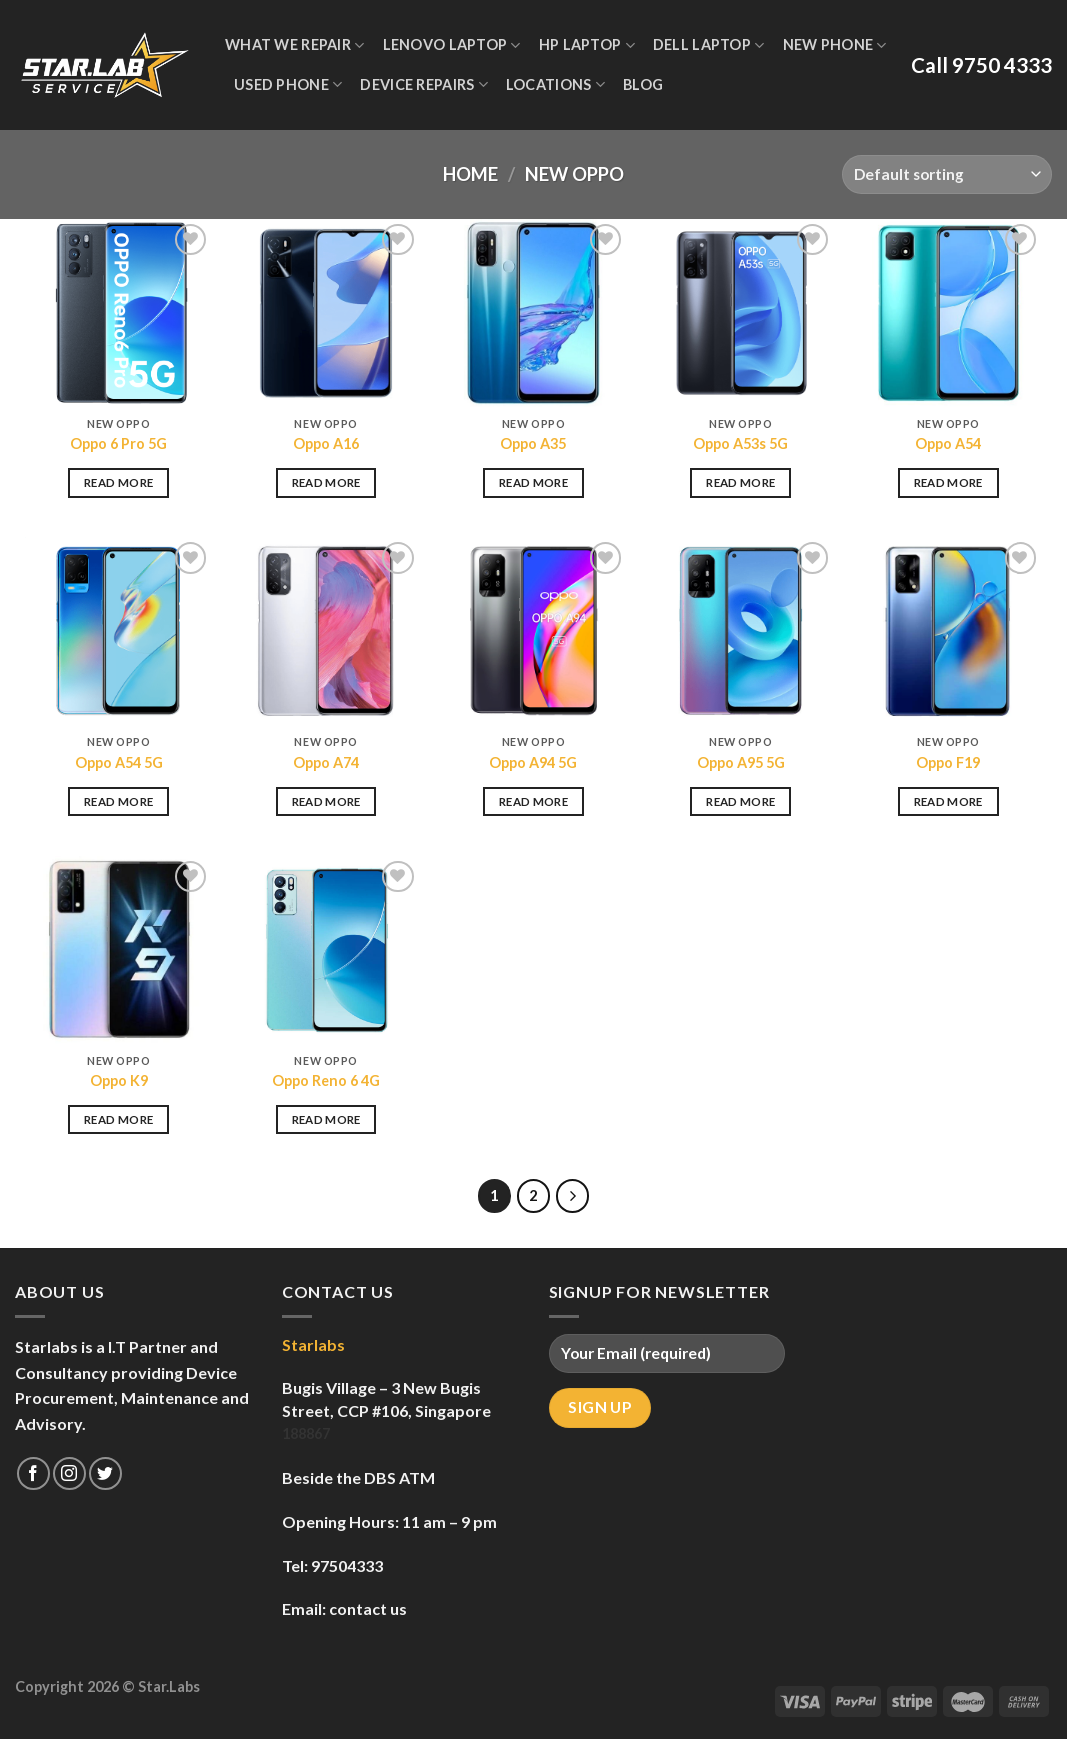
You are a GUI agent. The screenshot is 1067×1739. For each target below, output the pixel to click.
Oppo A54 (948, 443)
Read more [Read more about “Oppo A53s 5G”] (740, 482)
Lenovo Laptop (452, 45)
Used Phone (288, 84)
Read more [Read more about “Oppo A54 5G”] (118, 801)
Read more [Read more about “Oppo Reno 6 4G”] (326, 1119)
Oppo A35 (533, 443)
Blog (643, 84)
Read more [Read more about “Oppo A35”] (533, 482)
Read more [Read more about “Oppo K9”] (118, 1119)
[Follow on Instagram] (69, 1473)
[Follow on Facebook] (33, 1473)
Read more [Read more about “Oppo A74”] (326, 801)
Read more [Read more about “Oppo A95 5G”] (740, 801)
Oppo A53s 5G (740, 443)
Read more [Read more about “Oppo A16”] (326, 482)
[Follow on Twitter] (105, 1473)
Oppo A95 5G (741, 762)
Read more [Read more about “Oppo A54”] (948, 482)
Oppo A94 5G (533, 762)
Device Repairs (424, 84)
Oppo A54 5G (119, 762)
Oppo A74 (326, 762)
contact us (368, 1608)
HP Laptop (587, 45)
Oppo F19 (948, 762)
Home (470, 174)
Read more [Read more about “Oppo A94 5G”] (533, 801)
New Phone (835, 45)
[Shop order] (947, 174)
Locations (555, 84)
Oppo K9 (119, 1080)
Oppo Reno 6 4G (326, 1080)
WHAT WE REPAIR (295, 45)
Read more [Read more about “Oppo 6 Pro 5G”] (118, 482)
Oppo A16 (326, 443)
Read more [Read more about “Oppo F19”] (948, 801)
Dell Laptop (709, 45)
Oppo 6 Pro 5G (118, 443)
